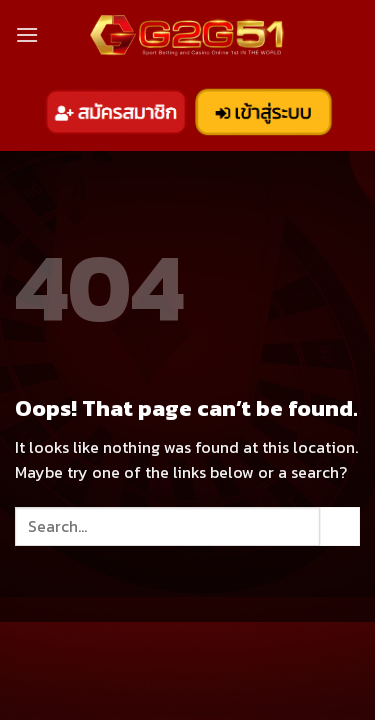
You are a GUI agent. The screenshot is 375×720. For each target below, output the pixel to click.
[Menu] (27, 34)
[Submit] (340, 526)
